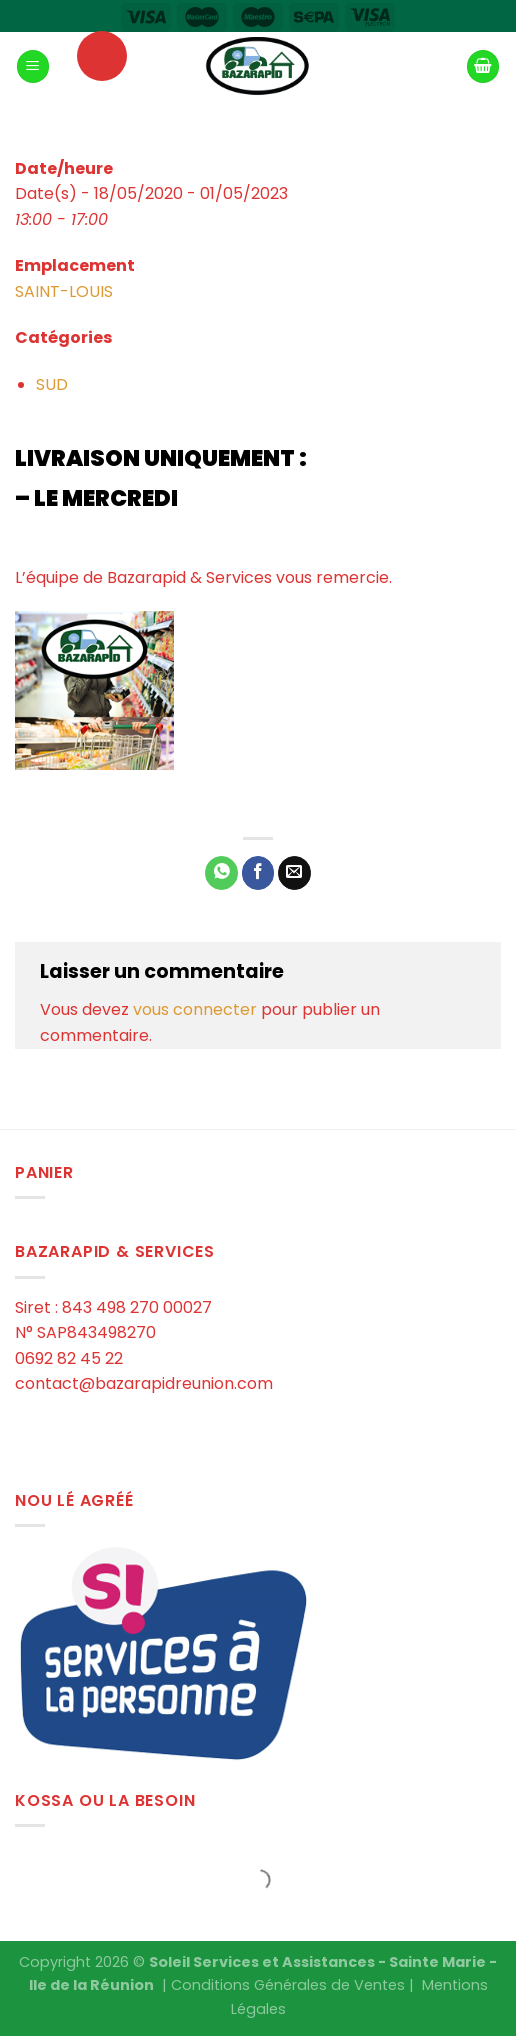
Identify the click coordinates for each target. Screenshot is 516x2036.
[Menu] (33, 66)
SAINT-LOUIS (64, 291)
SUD (52, 384)
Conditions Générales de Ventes (288, 1985)
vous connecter (195, 1009)
